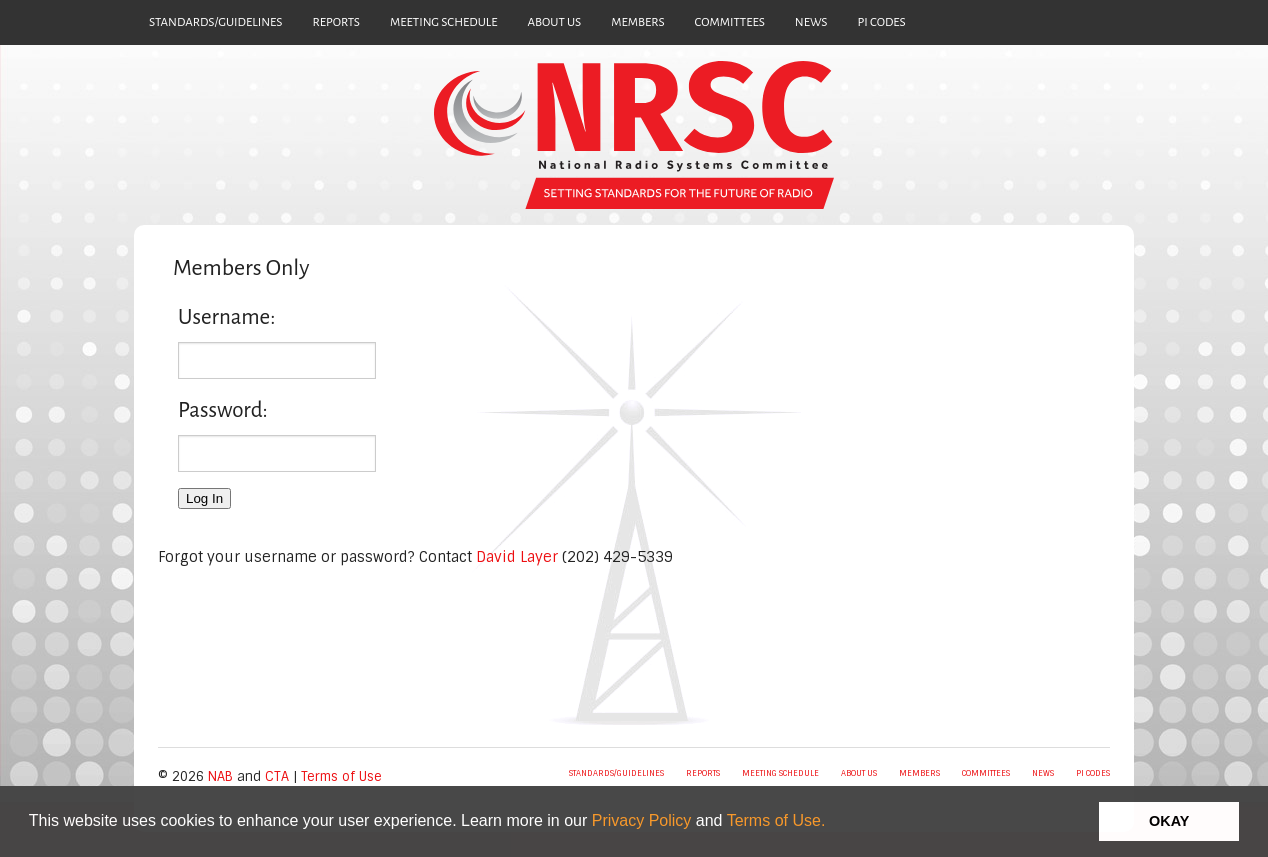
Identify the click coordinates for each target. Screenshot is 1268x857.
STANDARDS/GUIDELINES (215, 22)
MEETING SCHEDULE (444, 22)
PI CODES (882, 22)
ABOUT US (555, 22)
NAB (220, 776)
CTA (277, 776)
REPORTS (336, 22)
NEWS (811, 22)
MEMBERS (637, 22)
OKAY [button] (1169, 821)
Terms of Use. (776, 820)
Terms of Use (341, 776)
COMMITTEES (730, 22)
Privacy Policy (642, 820)
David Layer (517, 557)
